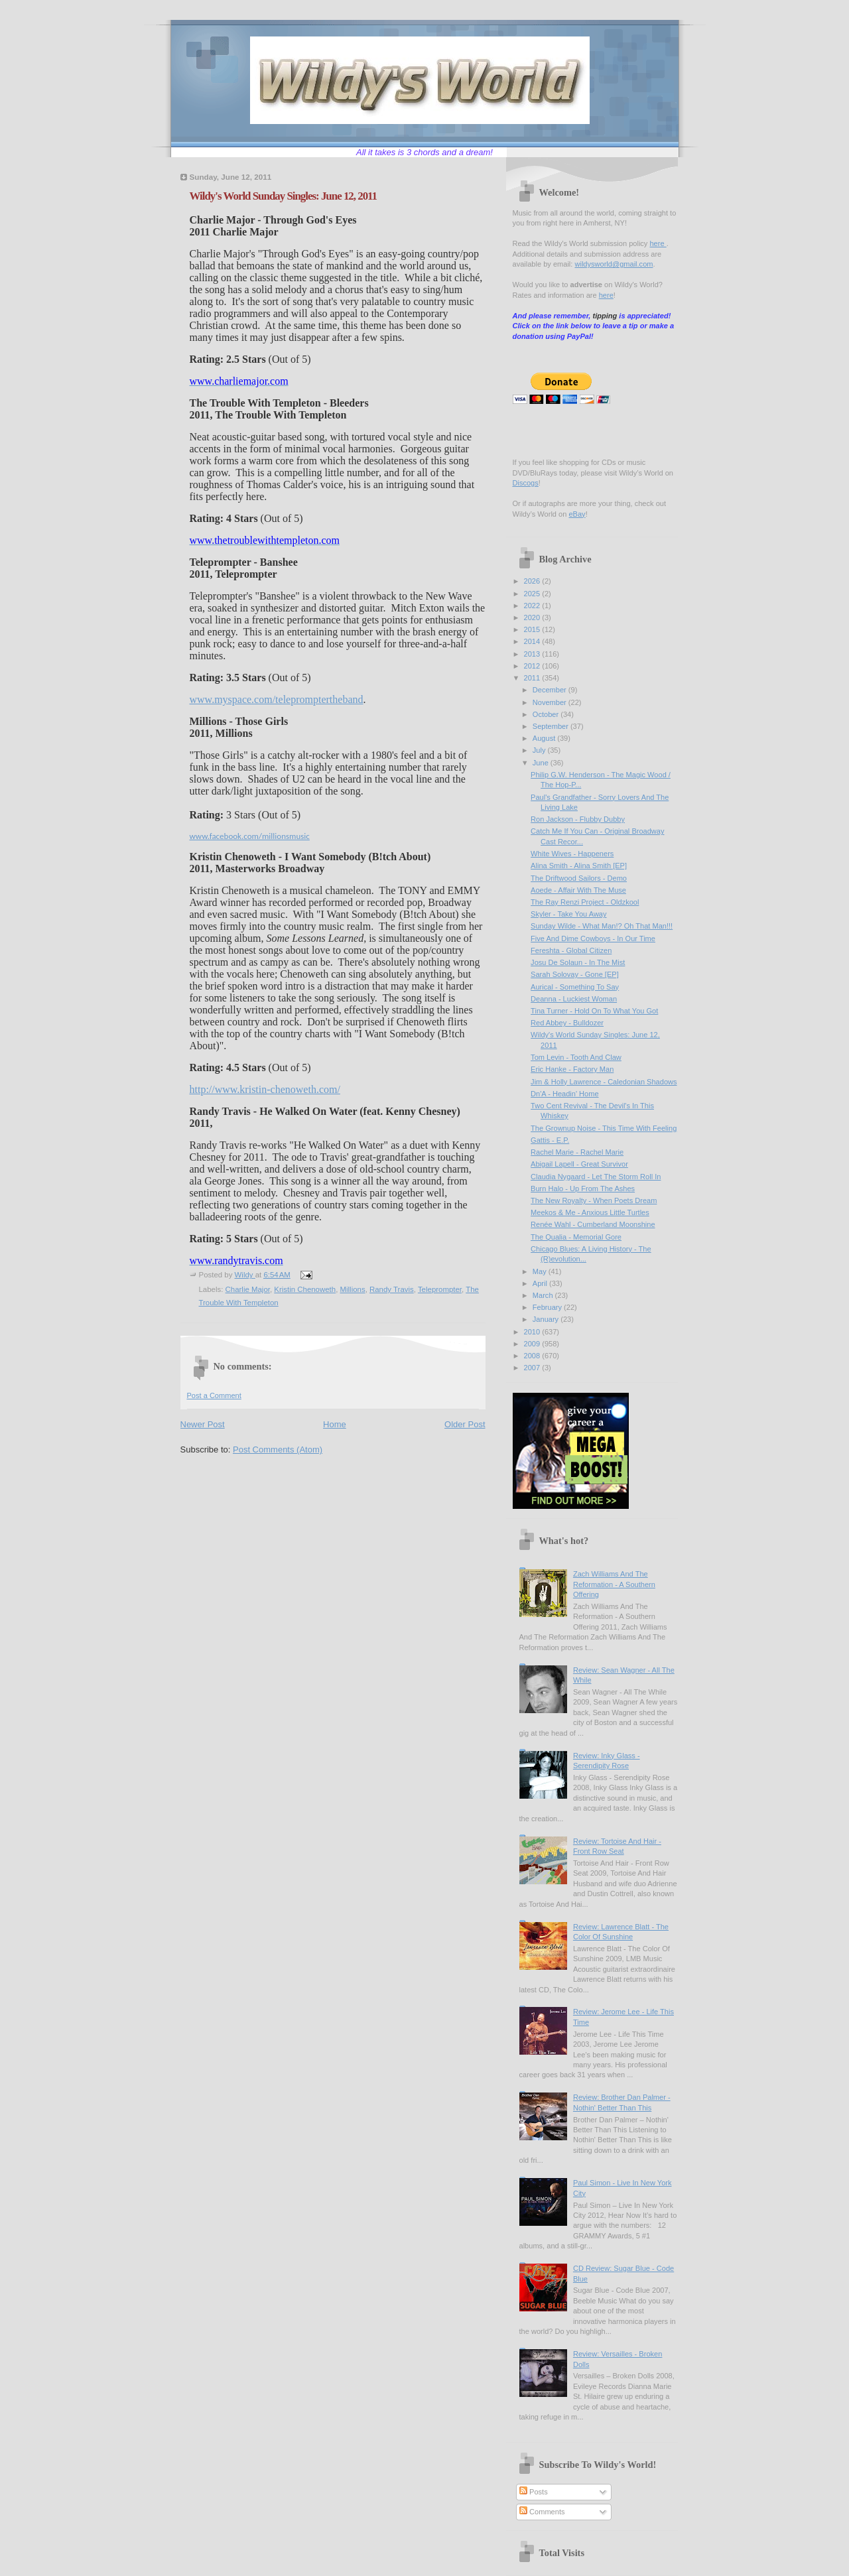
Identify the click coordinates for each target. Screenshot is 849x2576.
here (657, 243)
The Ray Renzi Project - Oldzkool (585, 902)
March (544, 1295)
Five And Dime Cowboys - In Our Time (593, 938)
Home (334, 1424)
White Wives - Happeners (572, 854)
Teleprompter (440, 1289)
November (550, 702)
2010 (533, 1332)
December (550, 690)
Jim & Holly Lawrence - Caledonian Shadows (604, 1082)
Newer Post (202, 1424)
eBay (576, 514)
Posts (533, 2492)
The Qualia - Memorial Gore (576, 1237)
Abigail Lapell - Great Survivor (579, 1164)
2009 (533, 1344)
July (540, 750)
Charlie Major (248, 1289)
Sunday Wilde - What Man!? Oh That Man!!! (602, 926)
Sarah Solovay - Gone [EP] (575, 974)
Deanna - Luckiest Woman (574, 999)
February (548, 1307)
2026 (533, 581)
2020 (533, 617)
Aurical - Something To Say (575, 987)
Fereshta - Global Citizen (571, 950)
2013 (533, 654)
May (541, 1271)
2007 (533, 1368)
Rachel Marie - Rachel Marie (577, 1152)
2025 (533, 594)
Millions (352, 1289)
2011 (533, 678)
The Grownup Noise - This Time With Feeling (604, 1128)
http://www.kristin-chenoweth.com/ (265, 1089)
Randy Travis (391, 1289)
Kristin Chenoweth (305, 1289)
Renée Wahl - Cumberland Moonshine (593, 1224)
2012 (533, 666)
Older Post (464, 1424)
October (546, 714)
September (551, 726)
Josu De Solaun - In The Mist (578, 962)
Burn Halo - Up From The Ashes (583, 1188)
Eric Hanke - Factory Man (572, 1069)
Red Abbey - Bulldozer (567, 1023)
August (545, 738)
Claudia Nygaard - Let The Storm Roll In (596, 1177)
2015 (533, 629)
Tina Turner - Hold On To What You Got (594, 1011)
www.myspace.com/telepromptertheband (276, 699)
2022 (533, 606)
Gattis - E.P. (550, 1140)
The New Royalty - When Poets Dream (594, 1200)
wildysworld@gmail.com (613, 264)
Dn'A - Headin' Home (564, 1094)
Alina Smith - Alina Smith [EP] (579, 865)
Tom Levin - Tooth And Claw (576, 1057)
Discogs (526, 483)
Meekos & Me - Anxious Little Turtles (590, 1212)
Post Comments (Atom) (277, 1449)
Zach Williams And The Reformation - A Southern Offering (614, 1584)
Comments (541, 2512)
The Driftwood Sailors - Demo (579, 878)
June (542, 763)
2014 (533, 641)
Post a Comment (214, 1395)
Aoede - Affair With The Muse (578, 890)
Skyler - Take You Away (568, 914)
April (541, 1283)
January (546, 1319)
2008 (533, 1356)
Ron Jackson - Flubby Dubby (578, 819)
